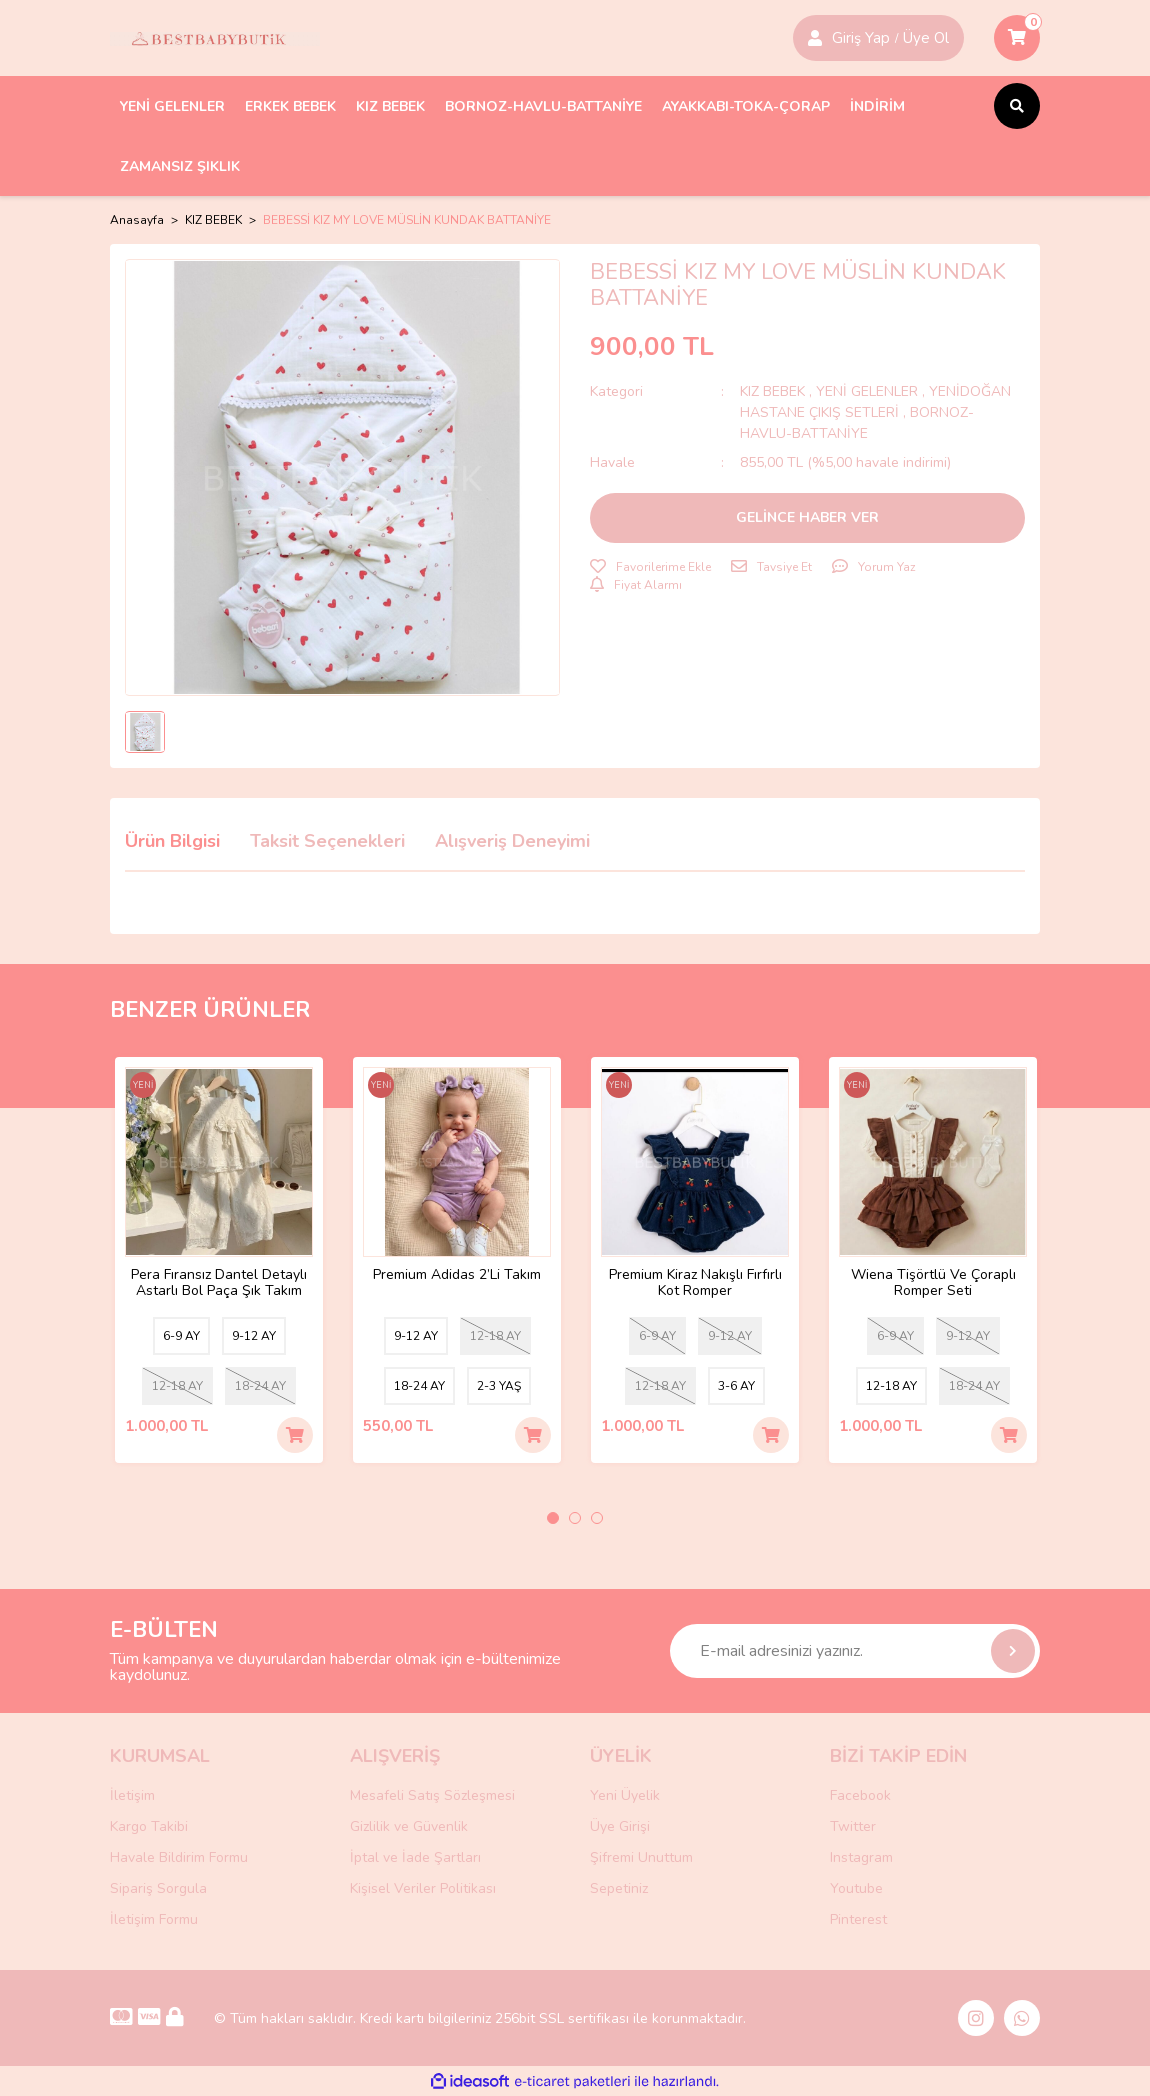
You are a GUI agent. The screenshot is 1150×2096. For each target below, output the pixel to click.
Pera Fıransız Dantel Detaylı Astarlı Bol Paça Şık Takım (219, 1283)
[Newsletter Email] (855, 1651)
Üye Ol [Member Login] (926, 38)
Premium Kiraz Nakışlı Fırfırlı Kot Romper (695, 1283)
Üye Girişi (620, 1826)
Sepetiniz (619, 1888)
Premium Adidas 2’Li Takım (457, 1275)
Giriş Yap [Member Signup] (861, 38)
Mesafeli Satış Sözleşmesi (432, 1795)
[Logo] (215, 38)
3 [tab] (597, 1518)
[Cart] (1017, 38)
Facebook (860, 1795)
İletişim (132, 1795)
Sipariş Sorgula (158, 1888)
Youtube (856, 1888)
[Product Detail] (143, 1087)
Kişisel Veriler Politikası (423, 1888)
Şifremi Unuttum (641, 1857)
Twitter (853, 1826)
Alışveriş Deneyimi (512, 841)
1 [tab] (553, 1518)
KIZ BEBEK (774, 391)
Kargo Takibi (149, 1826)
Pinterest (858, 1919)
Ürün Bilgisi (172, 841)
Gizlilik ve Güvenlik (409, 1826)
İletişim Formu (154, 1919)
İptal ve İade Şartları (415, 1857)
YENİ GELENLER (867, 391)
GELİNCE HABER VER (807, 517)
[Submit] (1013, 1651)
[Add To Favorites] (650, 567)
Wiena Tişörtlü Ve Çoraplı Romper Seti (933, 1283)
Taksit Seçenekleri (327, 841)
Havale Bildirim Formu (179, 1857)
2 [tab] (575, 1518)
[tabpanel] (219, 1260)
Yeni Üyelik (625, 1795)
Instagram (861, 1857)
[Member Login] (815, 38)
